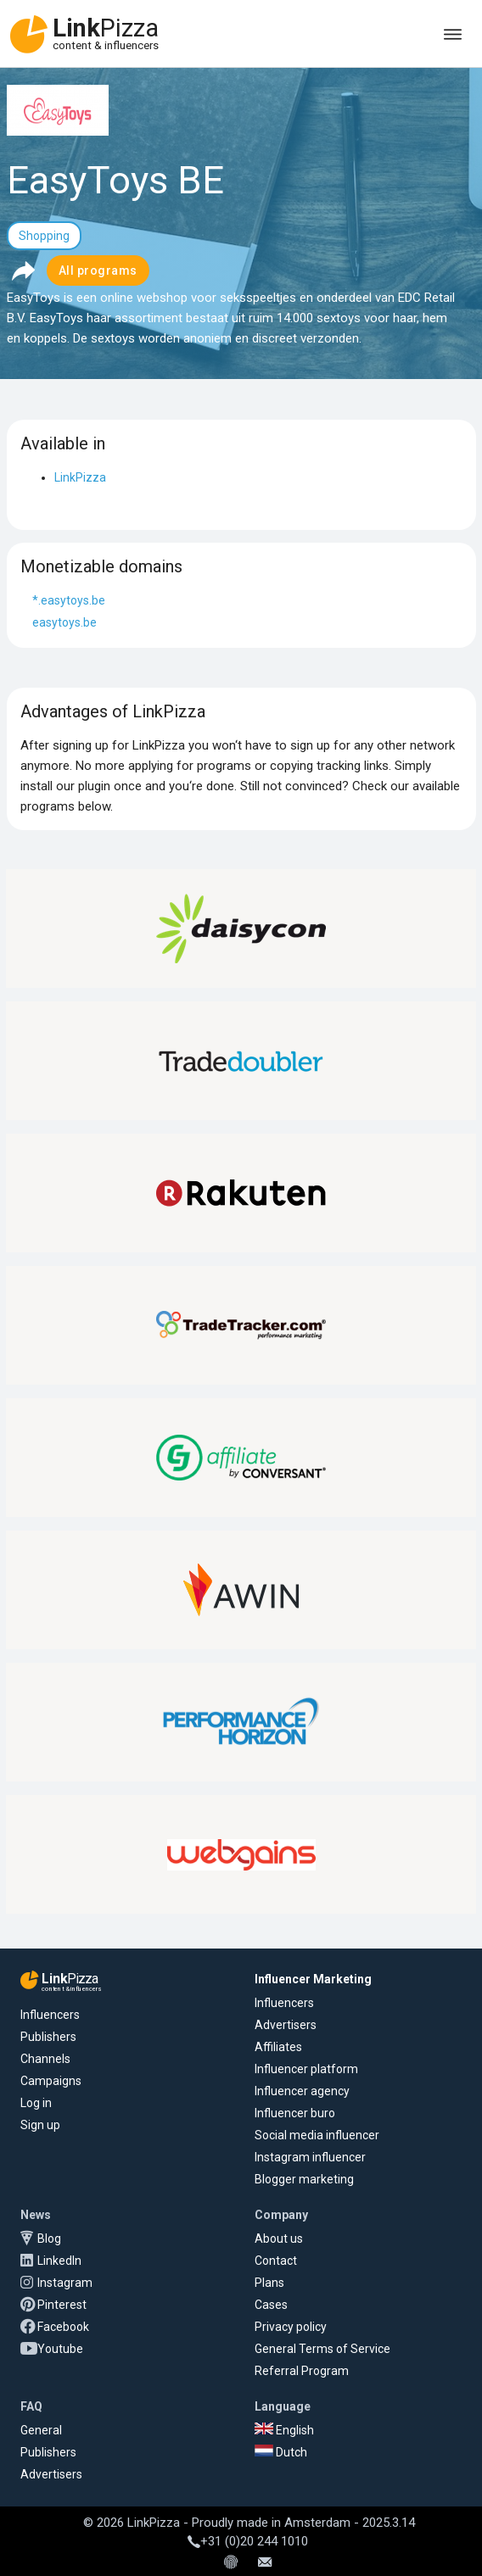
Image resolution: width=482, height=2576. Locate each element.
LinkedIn (59, 2260)
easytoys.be (64, 622)
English (284, 2430)
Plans (269, 2282)
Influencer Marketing (313, 1979)
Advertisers (286, 2025)
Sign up (40, 2125)
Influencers (50, 2014)
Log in (36, 2103)
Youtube (60, 2349)
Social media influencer (317, 2135)
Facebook (63, 2326)
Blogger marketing (304, 2179)
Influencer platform (306, 2069)
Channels (45, 2059)
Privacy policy (291, 2326)
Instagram (64, 2282)
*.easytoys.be (68, 600)
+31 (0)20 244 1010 (248, 2541)
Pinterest (62, 2304)
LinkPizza (80, 477)
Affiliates (278, 2047)
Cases (271, 2304)
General (41, 2430)
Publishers (48, 2037)
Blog (49, 2238)
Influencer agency (302, 2091)
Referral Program (302, 2371)
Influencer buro (295, 2113)
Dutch (281, 2452)
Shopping (44, 236)
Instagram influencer (310, 2157)
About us (279, 2238)
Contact (276, 2260)
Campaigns (50, 2081)
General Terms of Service (322, 2349)
